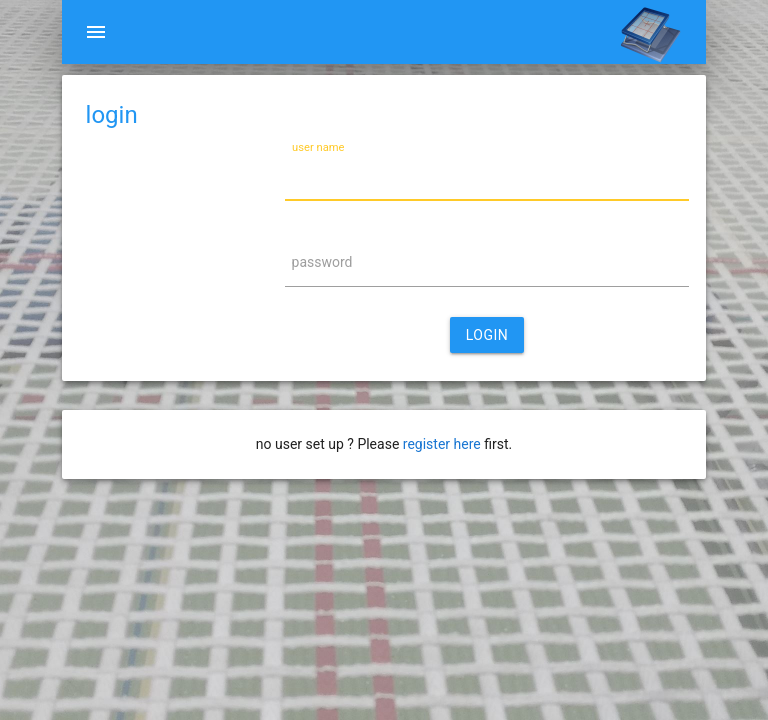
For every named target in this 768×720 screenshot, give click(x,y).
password (322, 262)
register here (442, 444)
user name (318, 147)
